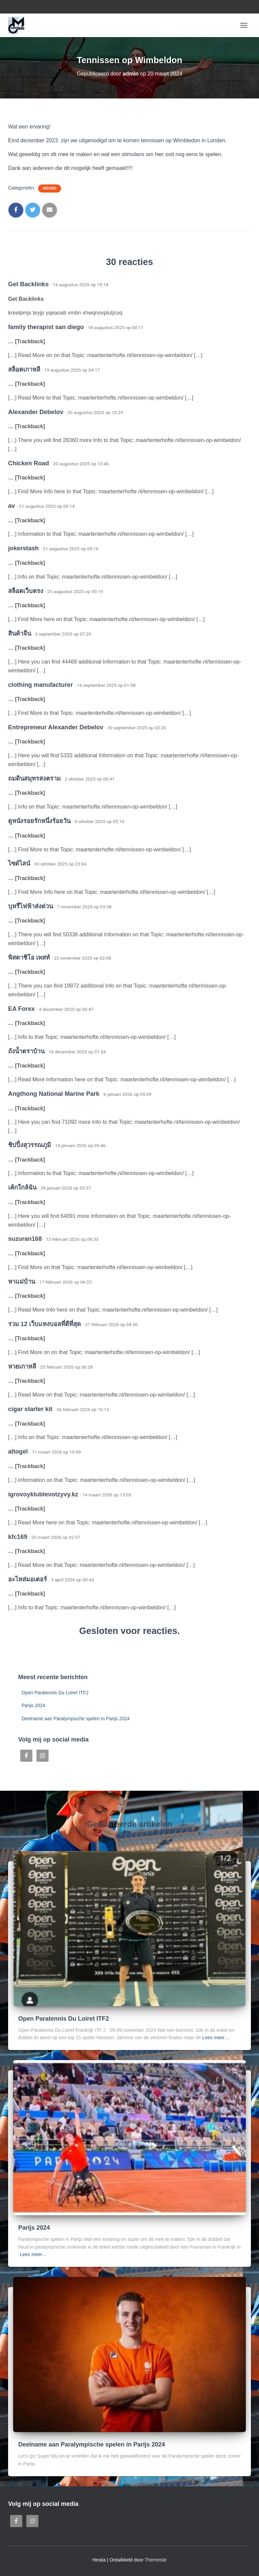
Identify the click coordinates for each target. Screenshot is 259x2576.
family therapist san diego (46, 327)
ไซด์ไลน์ (19, 863)
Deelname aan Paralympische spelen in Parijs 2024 (76, 1718)
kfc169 (17, 1536)
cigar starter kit (30, 1409)
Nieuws (49, 188)
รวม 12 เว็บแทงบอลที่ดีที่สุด (44, 1324)
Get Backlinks (28, 284)
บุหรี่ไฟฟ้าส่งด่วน (30, 906)
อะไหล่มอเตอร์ (27, 1579)
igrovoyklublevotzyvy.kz (43, 1494)
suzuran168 (25, 1238)
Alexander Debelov (35, 412)
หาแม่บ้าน (21, 1281)
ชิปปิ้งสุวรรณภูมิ (29, 1145)
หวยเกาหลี (22, 1366)
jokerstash (23, 548)
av (11, 505)
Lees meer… (215, 2037)
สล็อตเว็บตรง (25, 591)
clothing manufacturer (40, 684)
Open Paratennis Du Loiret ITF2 (55, 1692)
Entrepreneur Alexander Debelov (55, 727)
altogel (18, 1451)
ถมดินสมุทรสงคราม (34, 778)
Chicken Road (28, 463)
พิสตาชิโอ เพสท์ (29, 957)
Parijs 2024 (33, 1705)
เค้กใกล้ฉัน (22, 1187)
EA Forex (21, 1008)
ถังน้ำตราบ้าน (26, 1051)
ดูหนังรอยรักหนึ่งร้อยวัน (39, 821)
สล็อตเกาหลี (24, 369)
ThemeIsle (156, 2560)
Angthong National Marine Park (53, 1093)
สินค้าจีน (19, 633)
